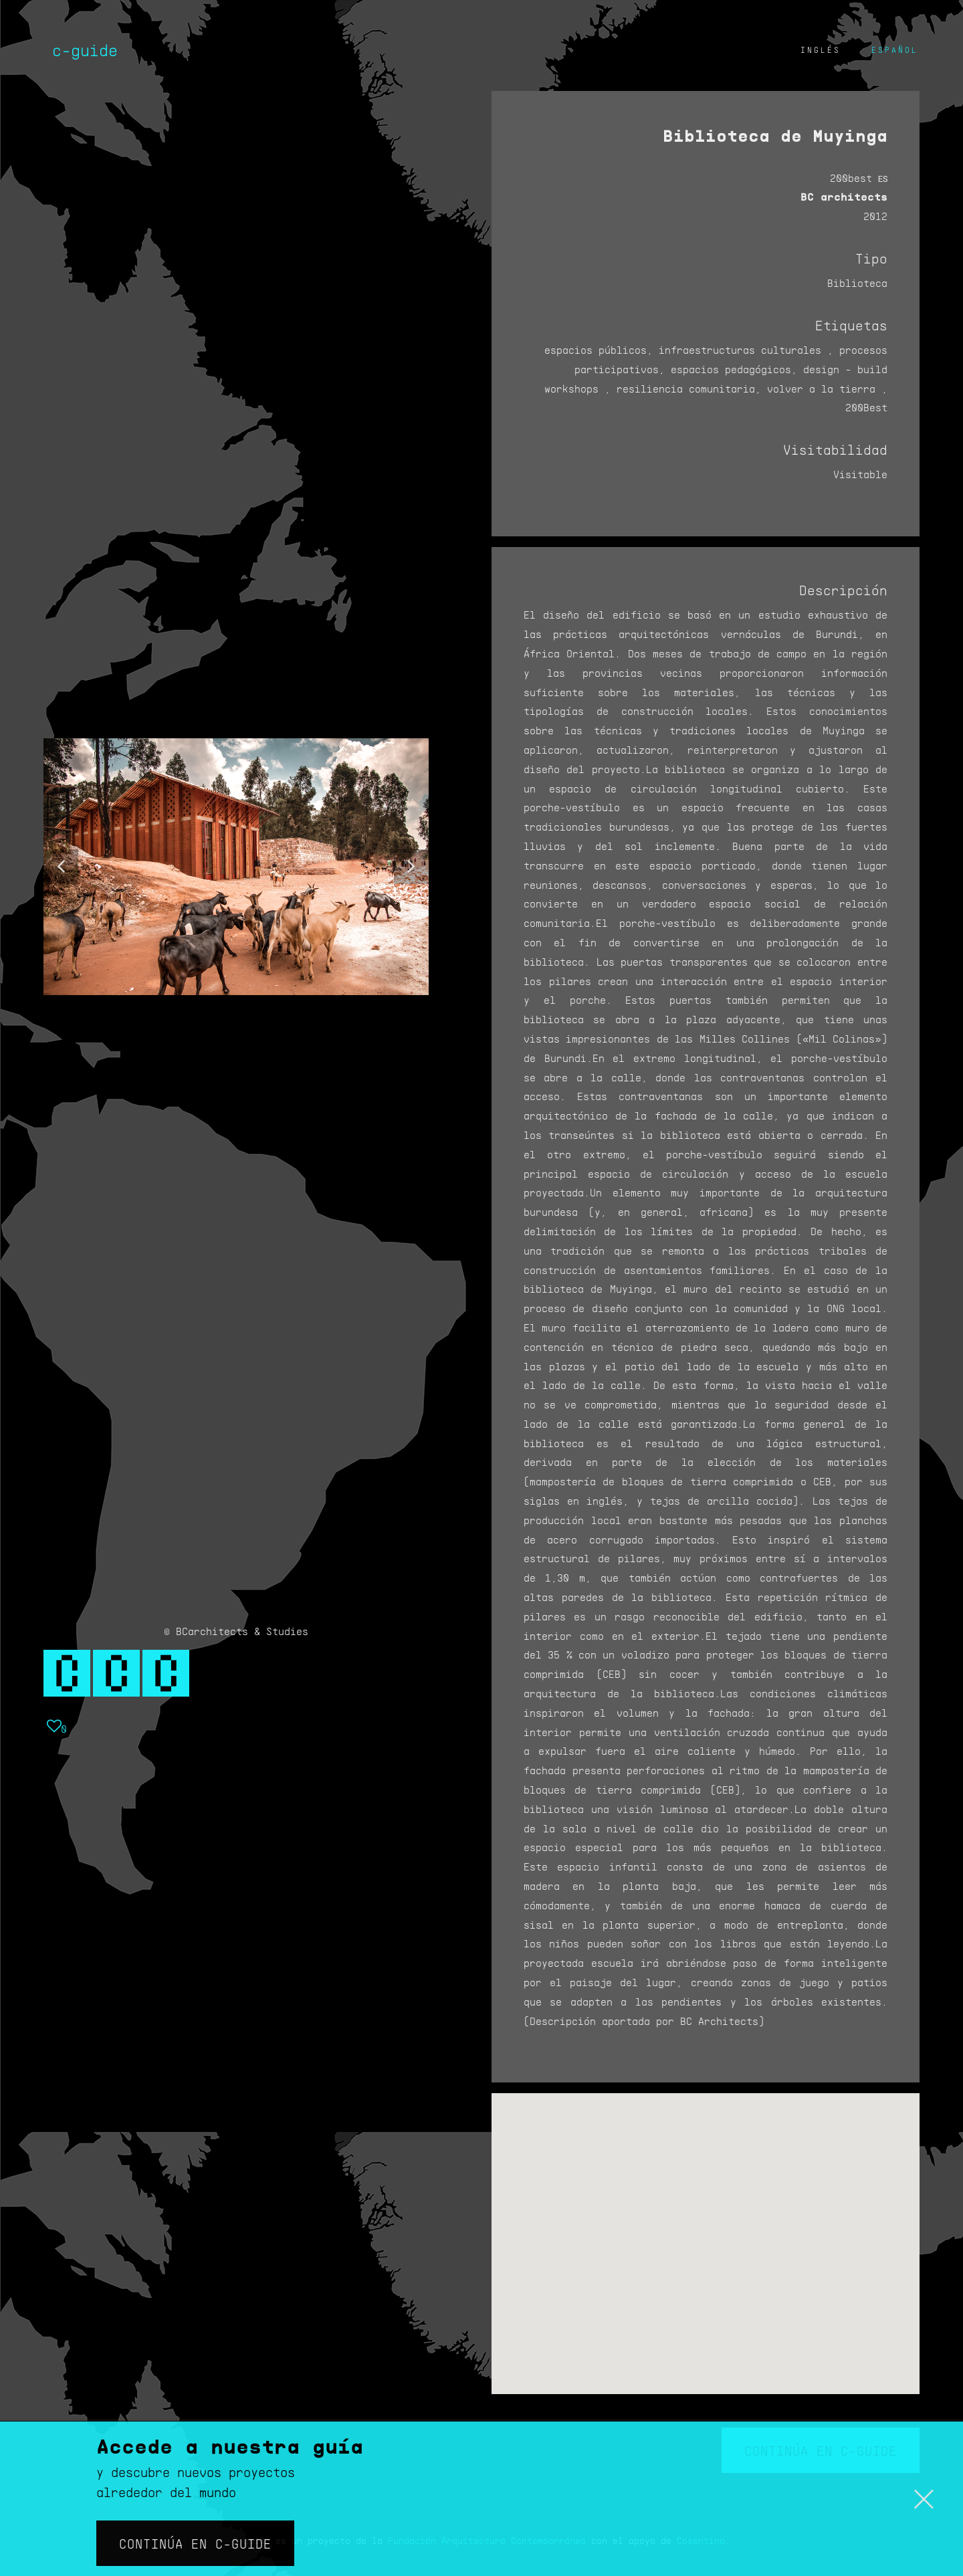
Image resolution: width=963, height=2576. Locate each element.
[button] (60, 866)
